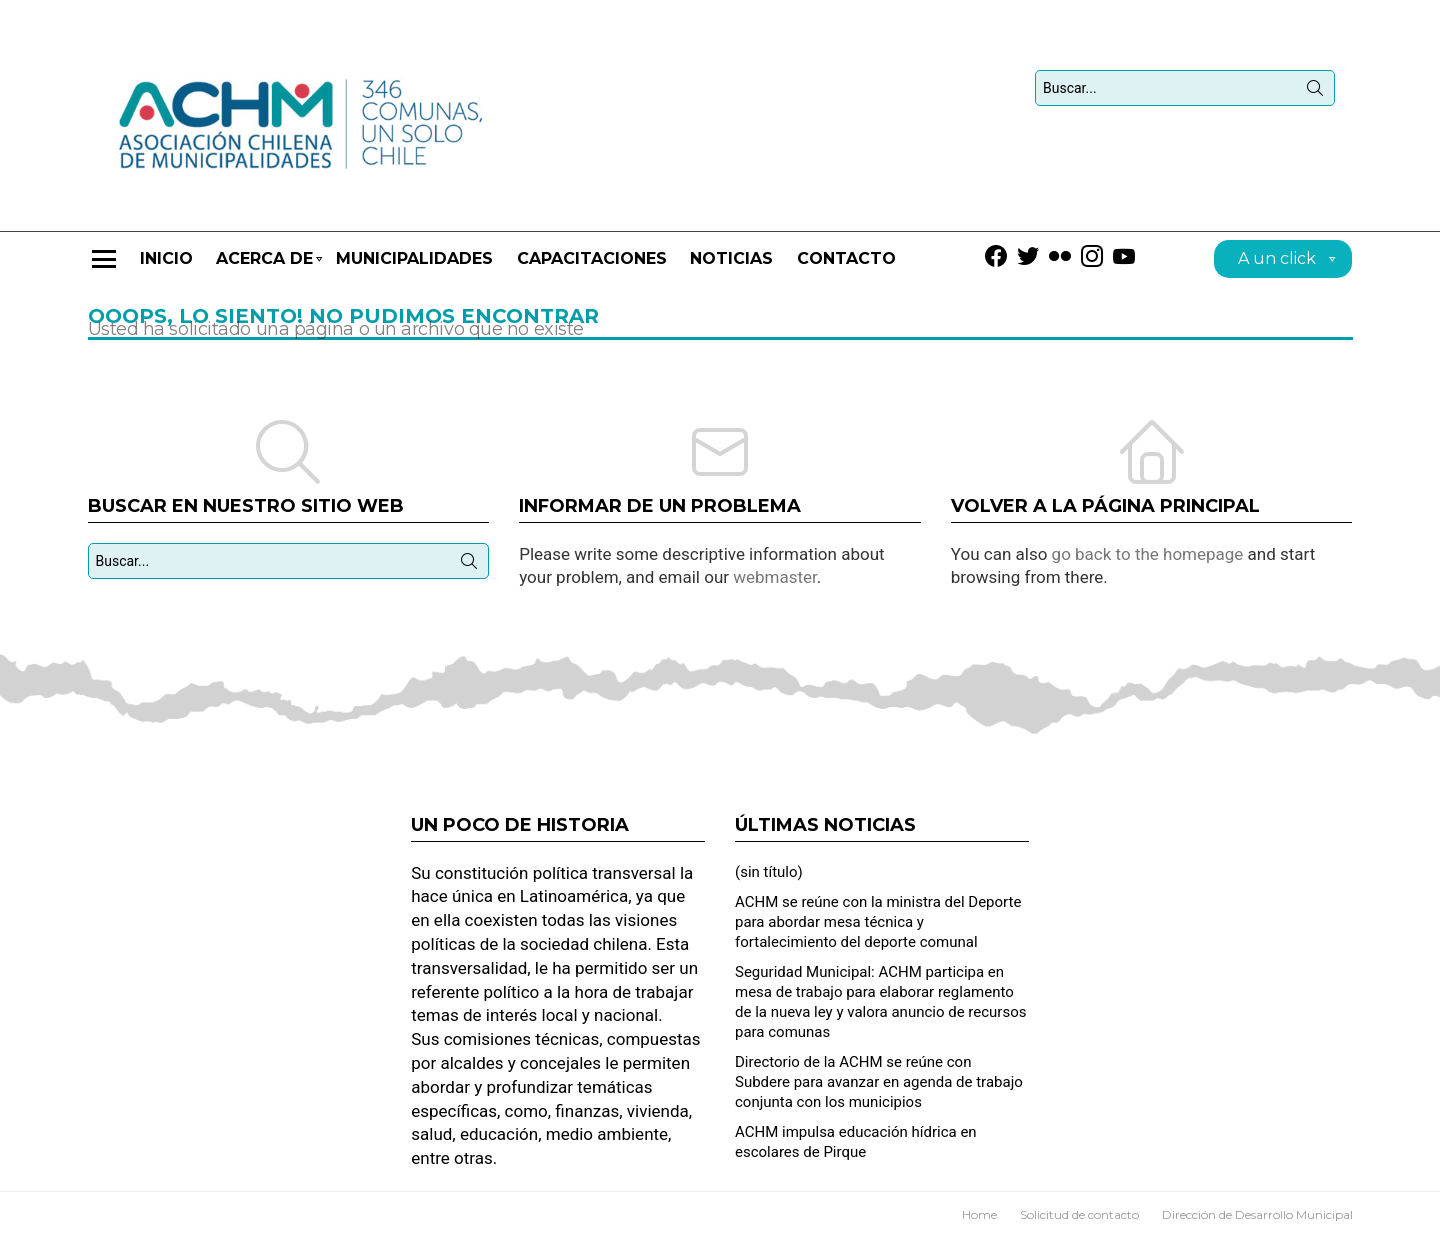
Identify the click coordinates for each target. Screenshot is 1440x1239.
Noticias (731, 258)
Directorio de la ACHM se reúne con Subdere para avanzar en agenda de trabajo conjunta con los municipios (879, 1082)
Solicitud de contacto (1079, 1214)
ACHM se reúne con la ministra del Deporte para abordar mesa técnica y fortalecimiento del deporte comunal (878, 922)
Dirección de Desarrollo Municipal (1257, 1214)
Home (979, 1214)
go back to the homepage (1148, 554)
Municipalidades (414, 258)
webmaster (775, 577)
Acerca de (264, 267)
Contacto (846, 258)
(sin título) (769, 872)
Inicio (166, 258)
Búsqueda (1315, 92)
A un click (1277, 261)
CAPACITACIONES (592, 258)
